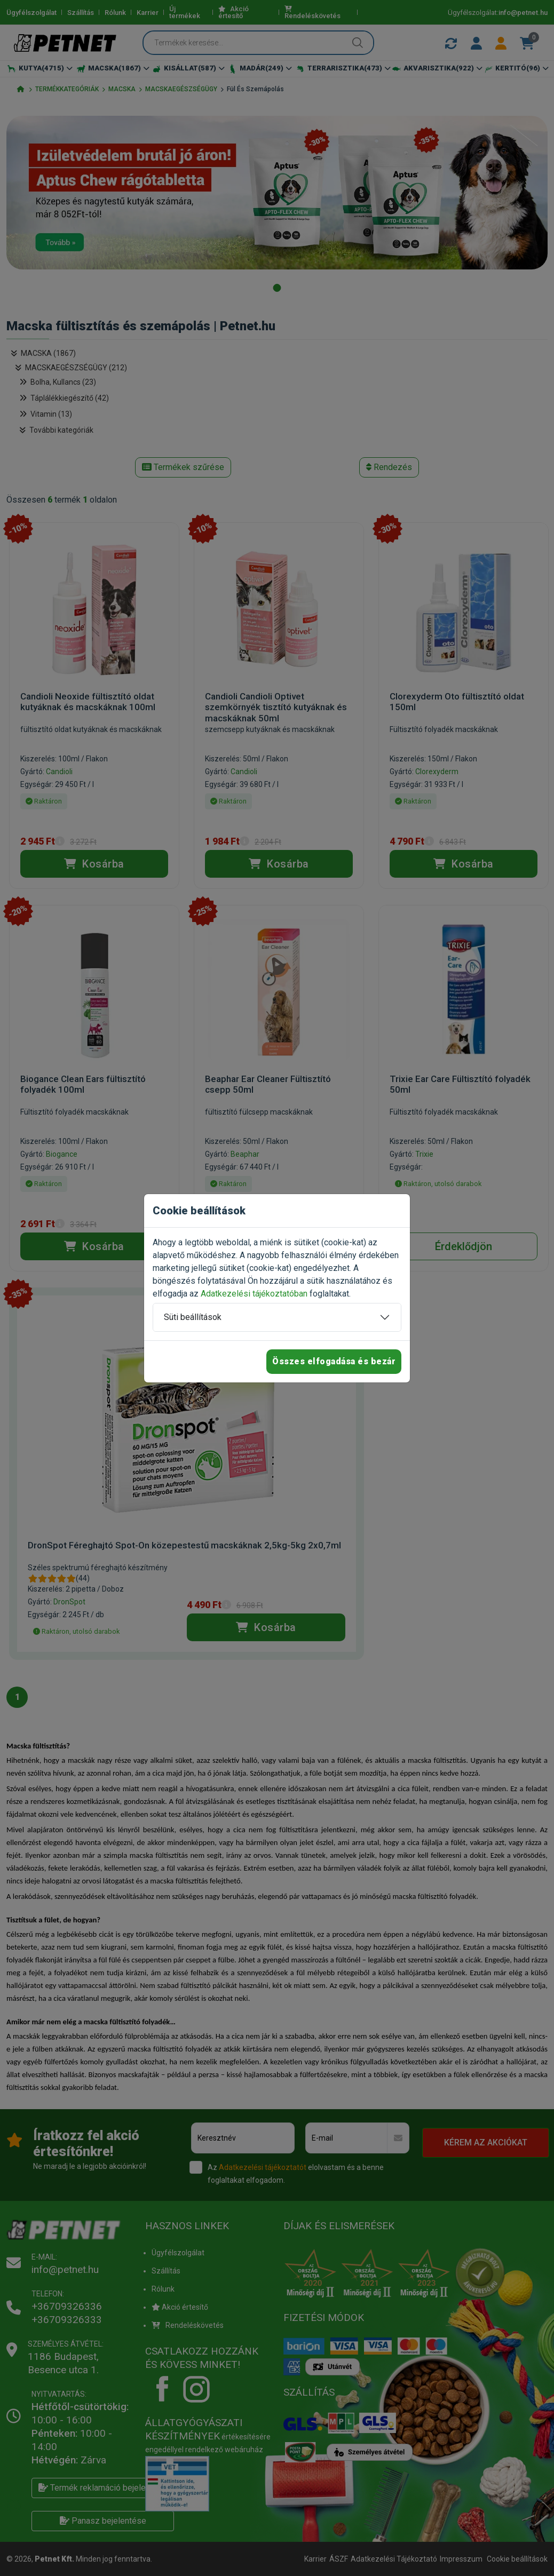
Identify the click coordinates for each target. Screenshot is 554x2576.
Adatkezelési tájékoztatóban (254, 1294)
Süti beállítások (192, 1317)
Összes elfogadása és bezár (333, 1361)
